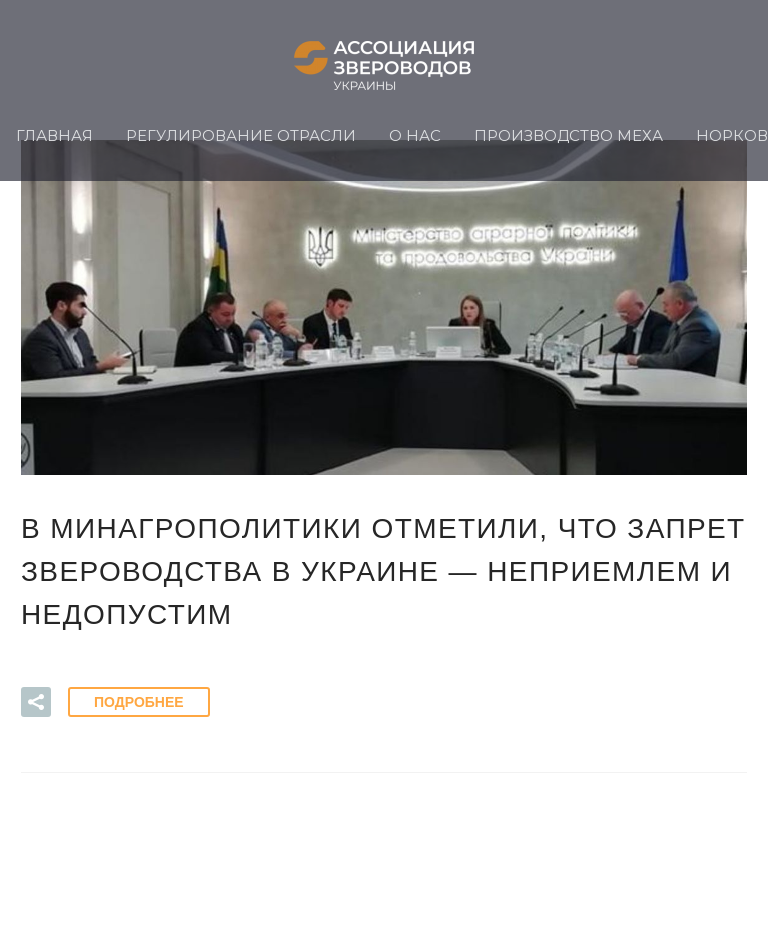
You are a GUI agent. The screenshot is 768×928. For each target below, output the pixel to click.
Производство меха (568, 135)
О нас (415, 135)
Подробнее (139, 702)
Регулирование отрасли (241, 135)
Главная (54, 135)
